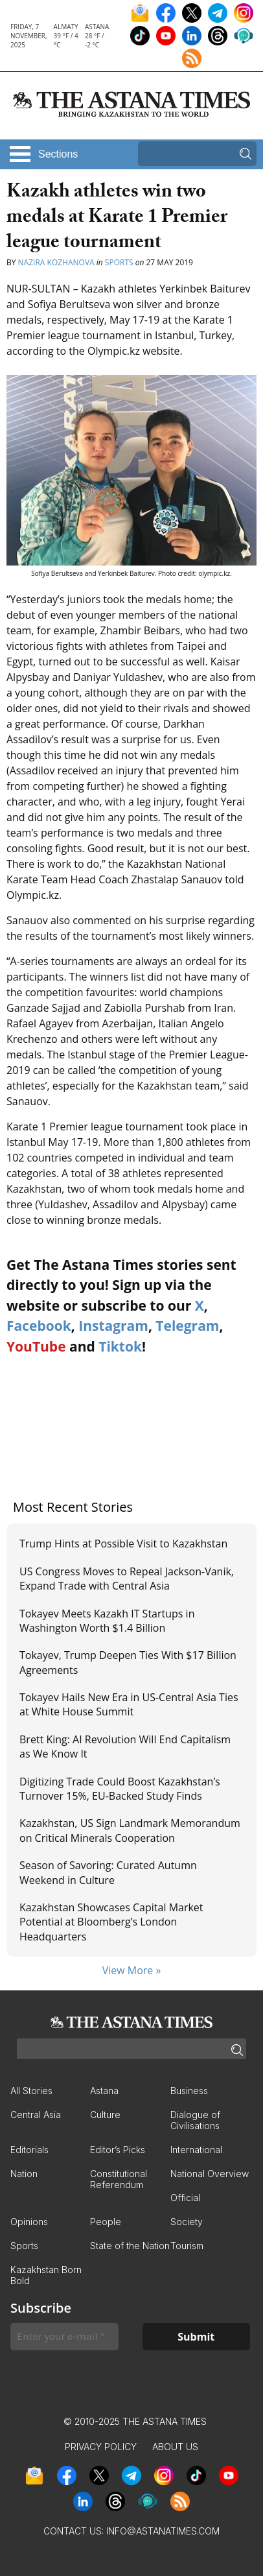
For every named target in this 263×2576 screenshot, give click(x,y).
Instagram (113, 1326)
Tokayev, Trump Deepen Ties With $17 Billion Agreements (127, 1662)
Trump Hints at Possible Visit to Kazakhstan (123, 1543)
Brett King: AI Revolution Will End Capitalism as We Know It (125, 1746)
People (105, 2221)
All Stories (31, 2090)
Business (189, 2090)
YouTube (36, 1346)
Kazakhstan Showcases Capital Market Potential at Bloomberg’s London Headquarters (111, 1922)
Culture (105, 2114)
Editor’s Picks (117, 2149)
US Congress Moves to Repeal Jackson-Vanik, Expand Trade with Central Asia (126, 1578)
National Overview (209, 2173)
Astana (104, 2090)
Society (186, 2221)
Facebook (38, 1326)
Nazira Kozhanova (56, 262)
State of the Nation (130, 2245)
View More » (131, 1970)
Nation (24, 2173)
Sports (119, 262)
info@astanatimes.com (163, 2530)
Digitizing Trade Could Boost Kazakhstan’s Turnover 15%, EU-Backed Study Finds (119, 1788)
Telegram (187, 1326)
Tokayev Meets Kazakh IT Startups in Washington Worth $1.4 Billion (106, 1620)
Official (185, 2197)
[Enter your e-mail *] (64, 2336)
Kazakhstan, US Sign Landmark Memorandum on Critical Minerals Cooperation (129, 1830)
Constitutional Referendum (118, 2179)
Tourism (186, 2245)
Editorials (29, 2149)
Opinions (29, 2221)
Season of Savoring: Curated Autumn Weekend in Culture (108, 1872)
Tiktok (120, 1346)
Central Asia (35, 2114)
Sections (58, 154)
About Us (175, 2446)
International (196, 2149)
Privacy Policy (101, 2446)
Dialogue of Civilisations (195, 2120)
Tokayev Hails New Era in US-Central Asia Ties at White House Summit (128, 1704)
